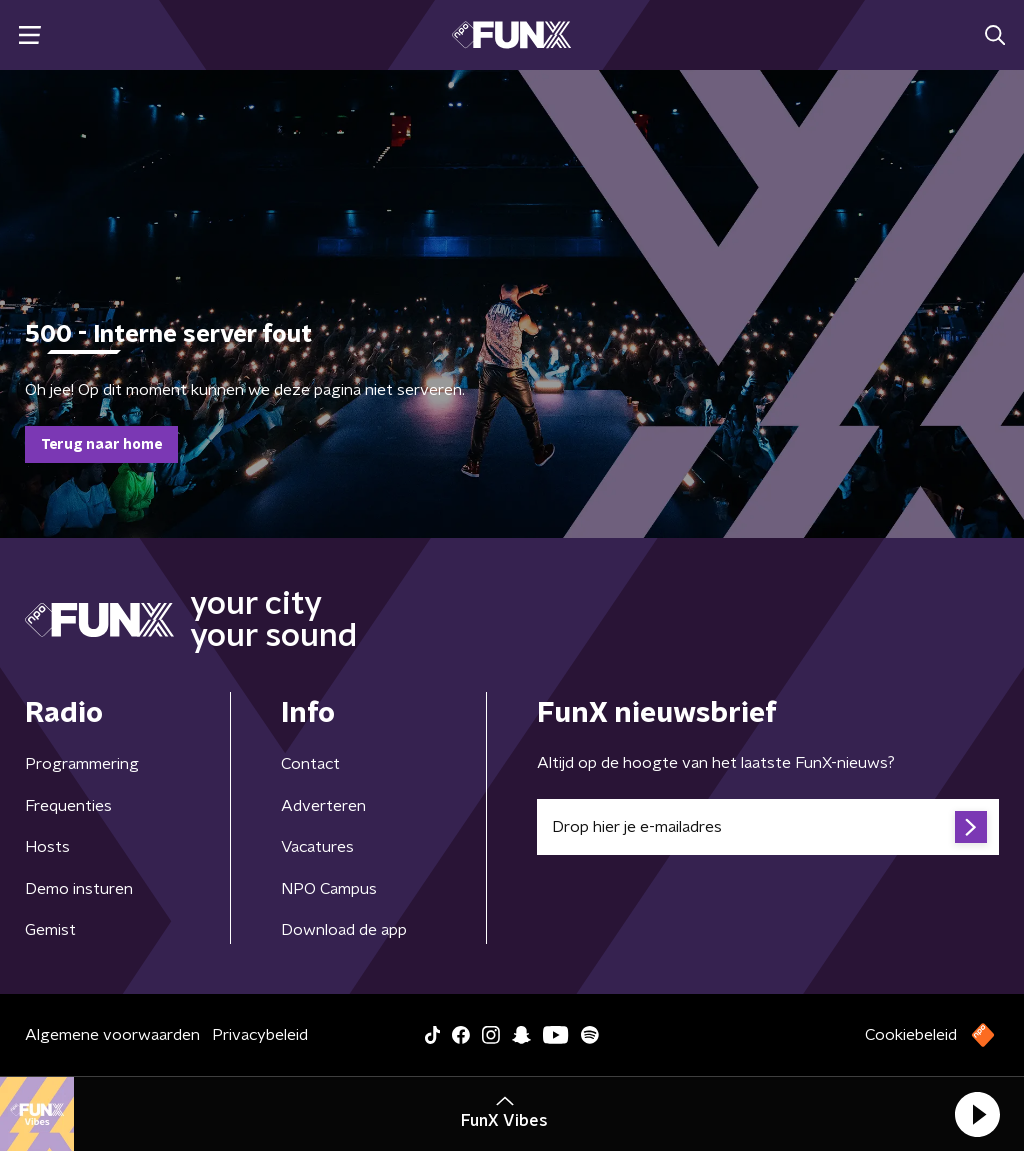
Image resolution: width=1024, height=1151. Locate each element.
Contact (310, 764)
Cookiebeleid (911, 1035)
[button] (977, 1114)
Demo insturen (79, 889)
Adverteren (323, 806)
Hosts (47, 847)
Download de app (344, 930)
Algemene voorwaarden (112, 1035)
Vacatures (317, 847)
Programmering (82, 764)
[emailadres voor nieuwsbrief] (768, 827)
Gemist (50, 930)
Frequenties (68, 806)
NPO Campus (329, 889)
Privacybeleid (260, 1035)
